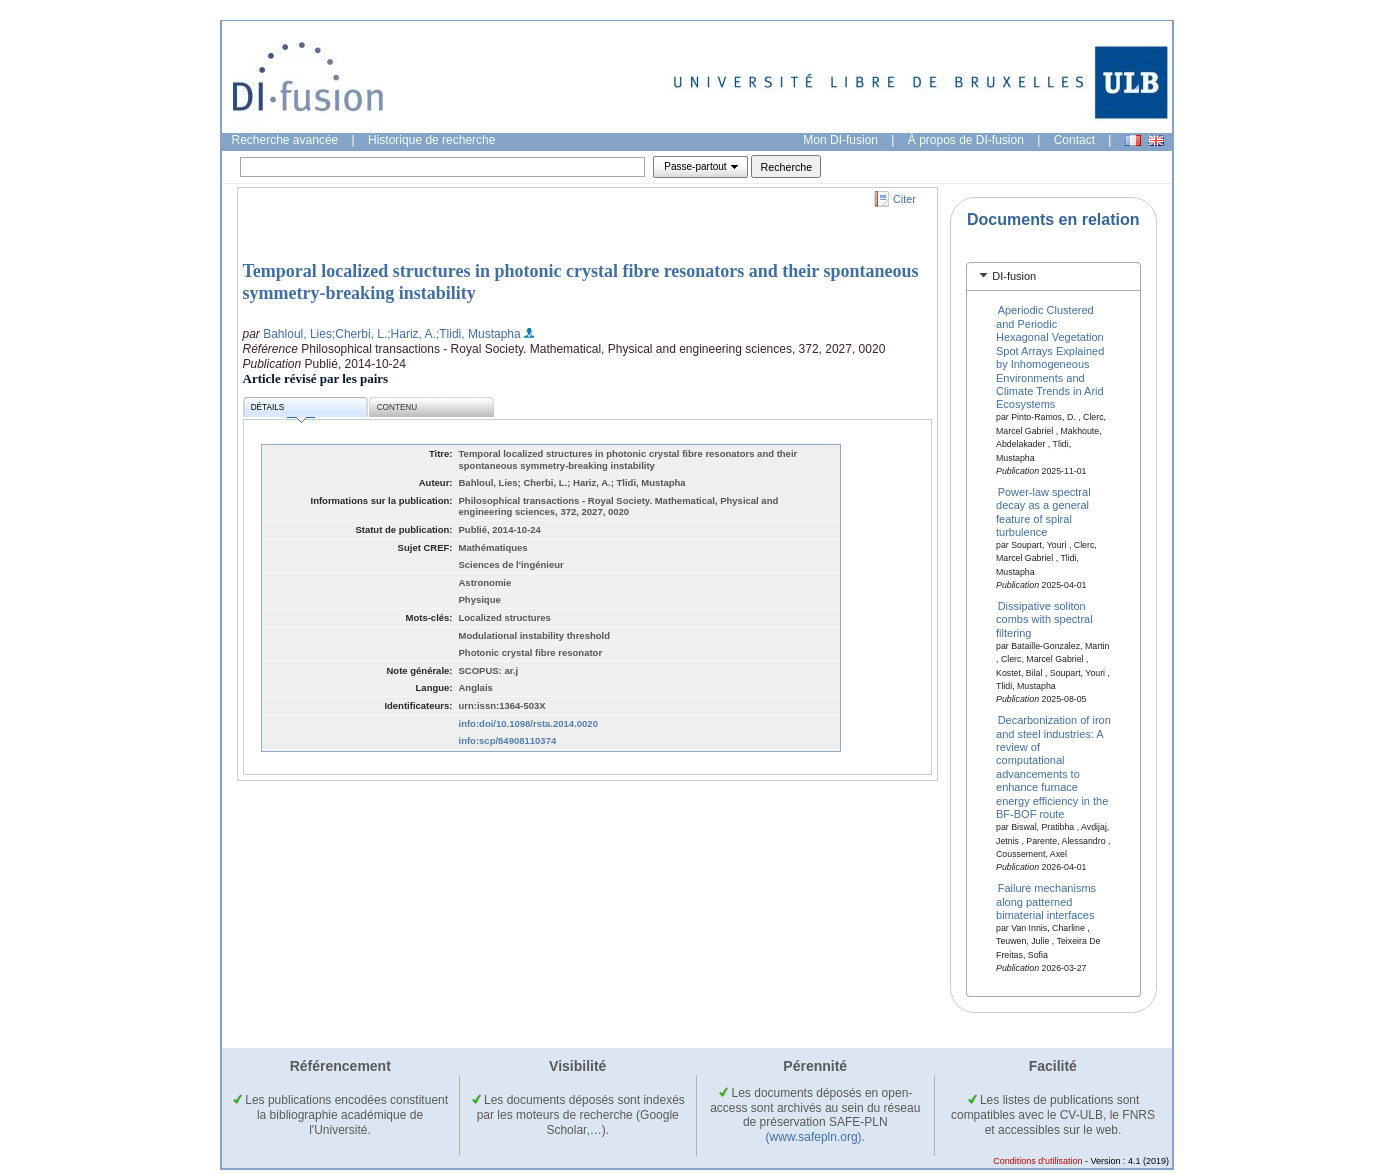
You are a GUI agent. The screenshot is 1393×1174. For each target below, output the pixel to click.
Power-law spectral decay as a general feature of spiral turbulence (1043, 511)
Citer (904, 199)
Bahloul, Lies (297, 334)
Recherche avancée (285, 140)
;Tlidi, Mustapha (478, 334)
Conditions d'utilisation (1037, 1161)
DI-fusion (1014, 276)
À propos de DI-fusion (966, 140)
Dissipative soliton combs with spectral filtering (1044, 619)
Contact (1074, 140)
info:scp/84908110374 (508, 740)
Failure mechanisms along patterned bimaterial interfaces (1046, 901)
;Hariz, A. (411, 334)
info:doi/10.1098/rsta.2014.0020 (528, 723)
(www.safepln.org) (814, 1137)
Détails (283, 410)
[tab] (1053, 276)
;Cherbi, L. (359, 334)
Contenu (397, 407)
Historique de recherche (431, 140)
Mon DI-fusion (840, 140)
